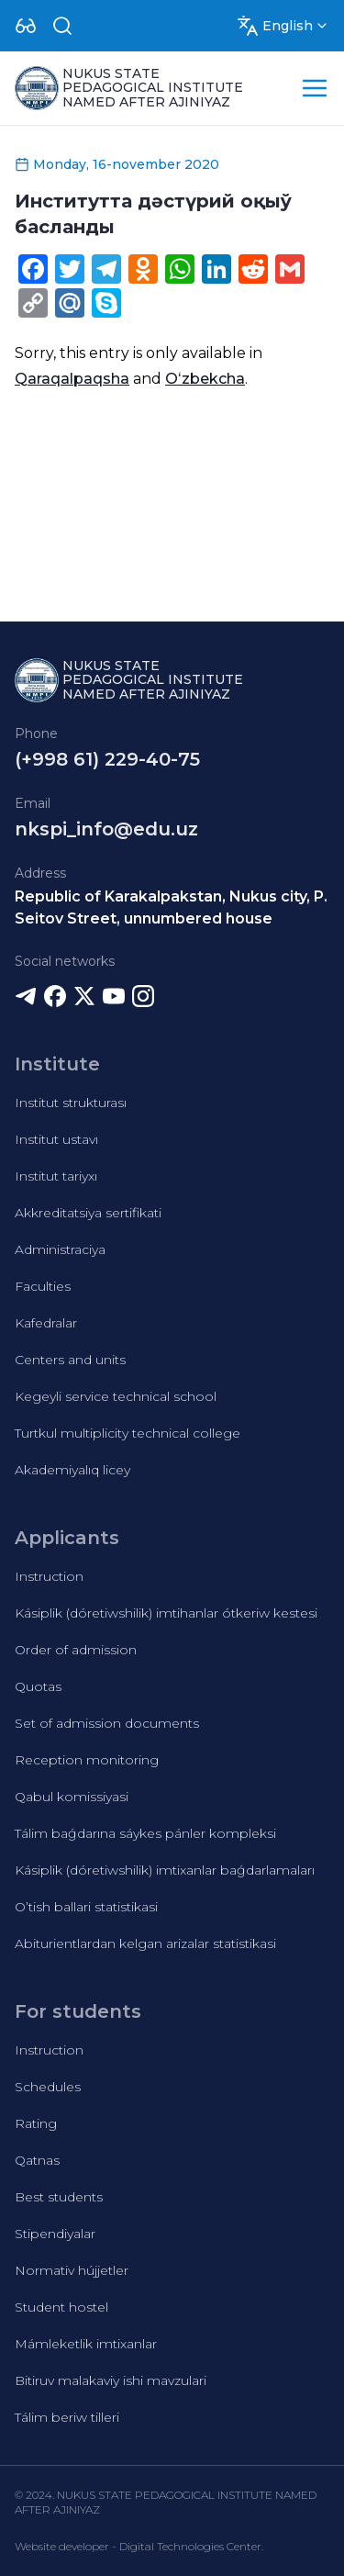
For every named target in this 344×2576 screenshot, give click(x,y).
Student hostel (61, 2307)
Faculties (43, 1286)
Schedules (48, 2086)
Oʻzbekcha (205, 378)
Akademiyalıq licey (72, 1470)
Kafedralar (46, 1323)
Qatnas (37, 2160)
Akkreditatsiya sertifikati (88, 1212)
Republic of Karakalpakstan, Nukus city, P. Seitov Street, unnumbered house (171, 907)
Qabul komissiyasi (71, 1796)
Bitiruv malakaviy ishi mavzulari (110, 2380)
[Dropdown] (26, 26)
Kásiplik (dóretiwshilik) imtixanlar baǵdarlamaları (165, 1870)
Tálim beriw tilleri (67, 2417)
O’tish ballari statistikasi (86, 1906)
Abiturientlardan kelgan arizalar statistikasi (145, 1943)
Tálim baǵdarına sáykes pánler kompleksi (145, 1833)
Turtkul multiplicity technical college (127, 1433)
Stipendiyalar (55, 2233)
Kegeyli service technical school (115, 1396)
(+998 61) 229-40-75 (107, 759)
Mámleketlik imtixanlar (86, 2343)
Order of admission (76, 1649)
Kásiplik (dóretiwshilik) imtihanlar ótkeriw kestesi (166, 1613)
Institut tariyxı (56, 1176)
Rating (36, 2123)
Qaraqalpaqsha (72, 378)
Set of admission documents (107, 1723)
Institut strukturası (71, 1102)
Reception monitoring (87, 1760)
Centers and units (70, 1359)
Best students (59, 2197)
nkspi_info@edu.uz (106, 829)
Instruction (49, 1576)
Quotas (38, 1686)
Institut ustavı (56, 1139)
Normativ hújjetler (71, 2270)
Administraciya (60, 1249)
